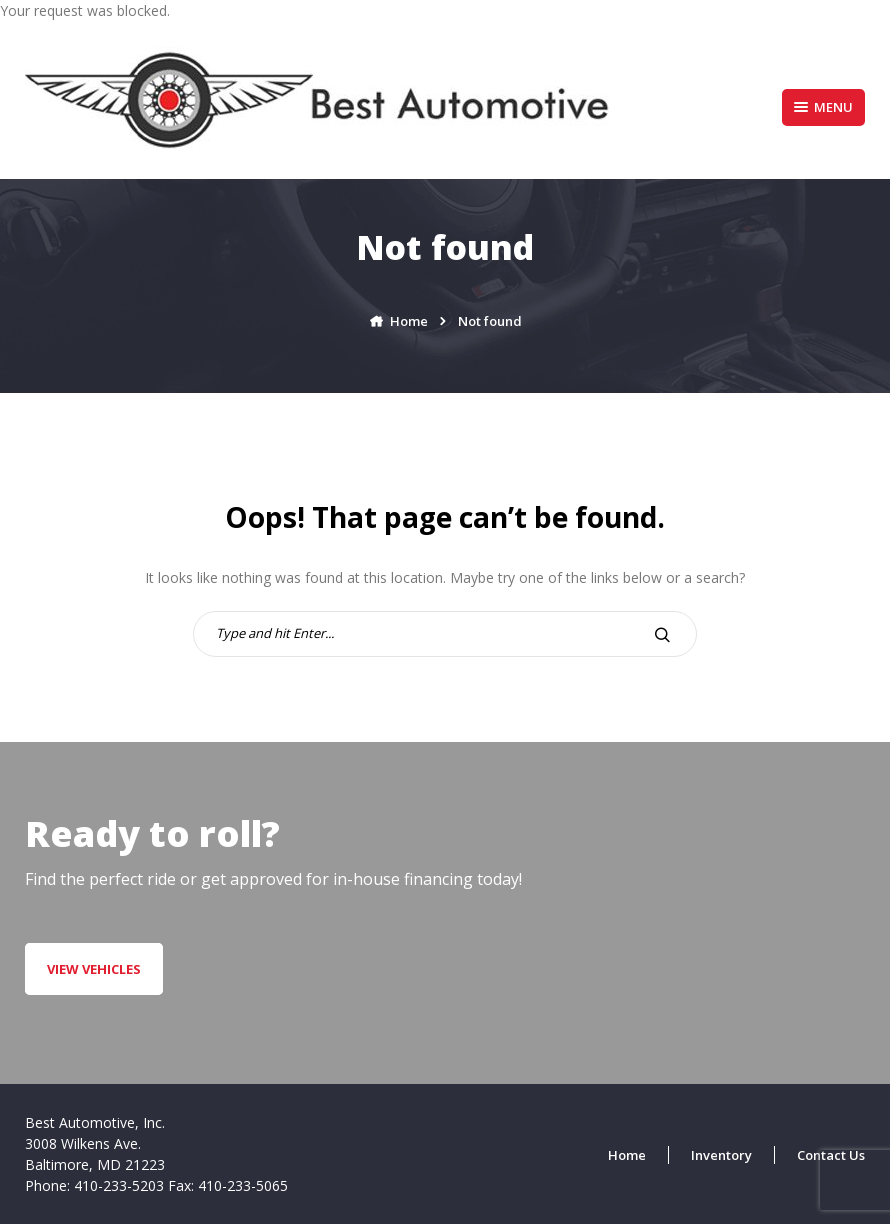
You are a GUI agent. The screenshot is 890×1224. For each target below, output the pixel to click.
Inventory (721, 1155)
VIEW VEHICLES (94, 969)
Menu (823, 107)
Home (627, 1155)
